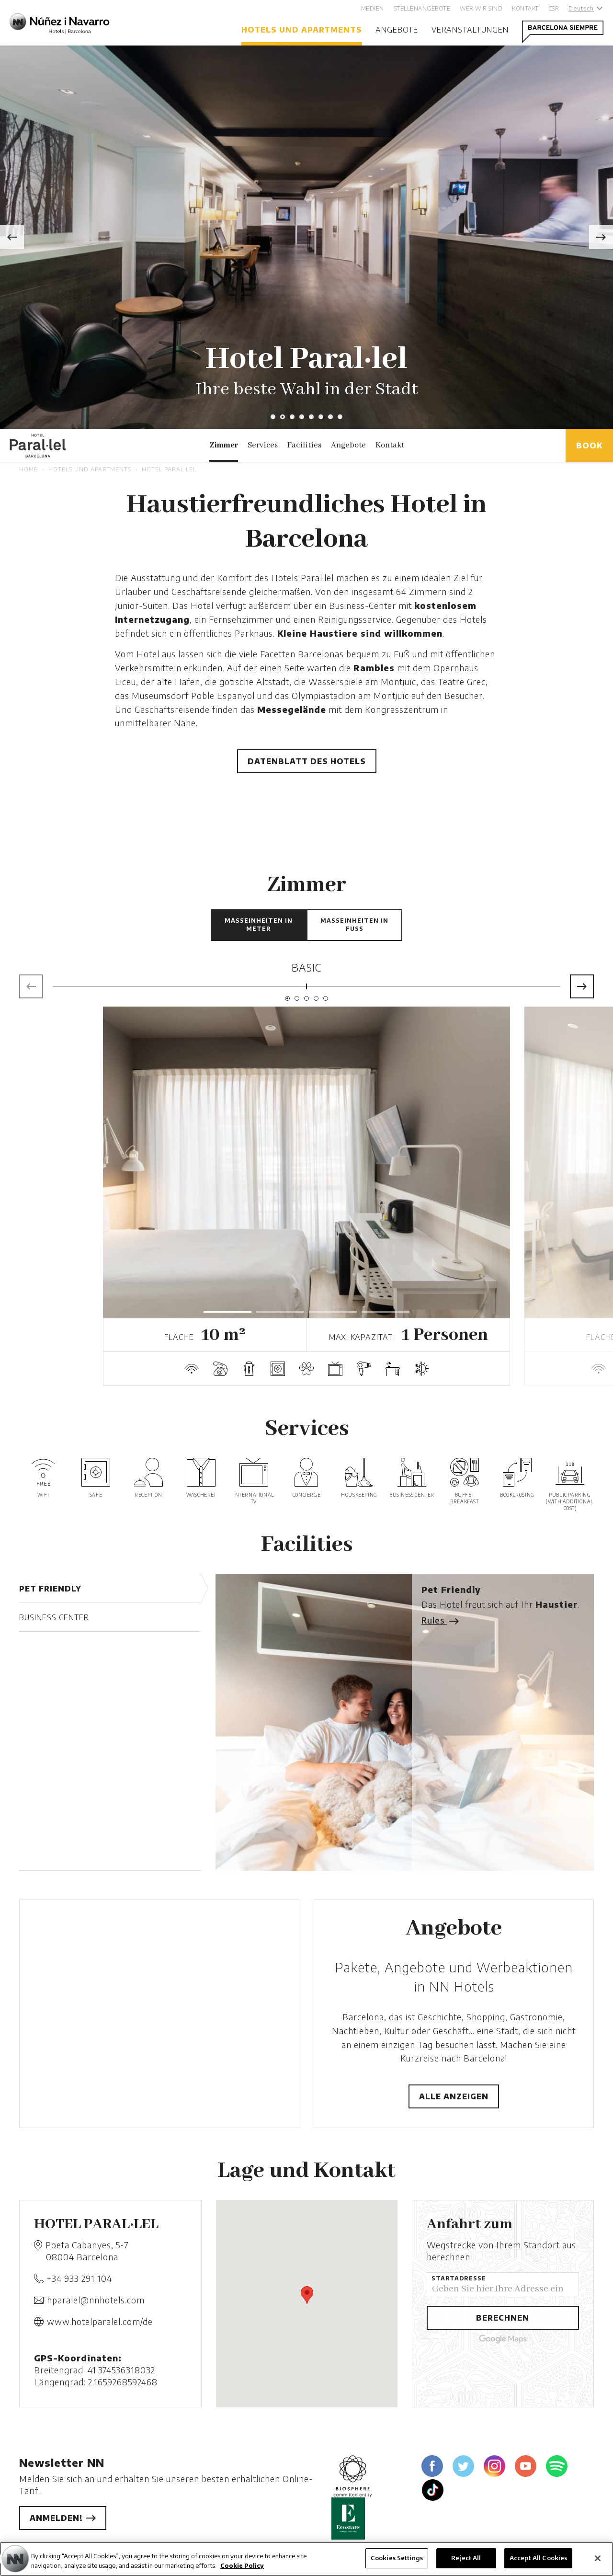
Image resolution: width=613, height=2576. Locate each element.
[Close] (597, 2558)
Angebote (396, 29)
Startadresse (458, 2278)
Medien (372, 8)
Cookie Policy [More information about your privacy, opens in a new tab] (242, 2565)
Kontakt (525, 8)
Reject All (466, 2558)
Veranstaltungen (470, 29)
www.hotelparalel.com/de (100, 2321)
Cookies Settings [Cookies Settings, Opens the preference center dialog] (397, 2558)
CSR (553, 8)
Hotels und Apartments (301, 29)
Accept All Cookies (538, 2558)
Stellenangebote (422, 8)
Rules (438, 1620)
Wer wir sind (481, 8)
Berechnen (502, 2318)
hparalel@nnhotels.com (96, 2299)
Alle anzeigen (453, 2096)
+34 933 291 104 (79, 2278)
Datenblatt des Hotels (307, 761)
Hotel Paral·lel (169, 469)
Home (28, 469)
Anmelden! (63, 2518)
